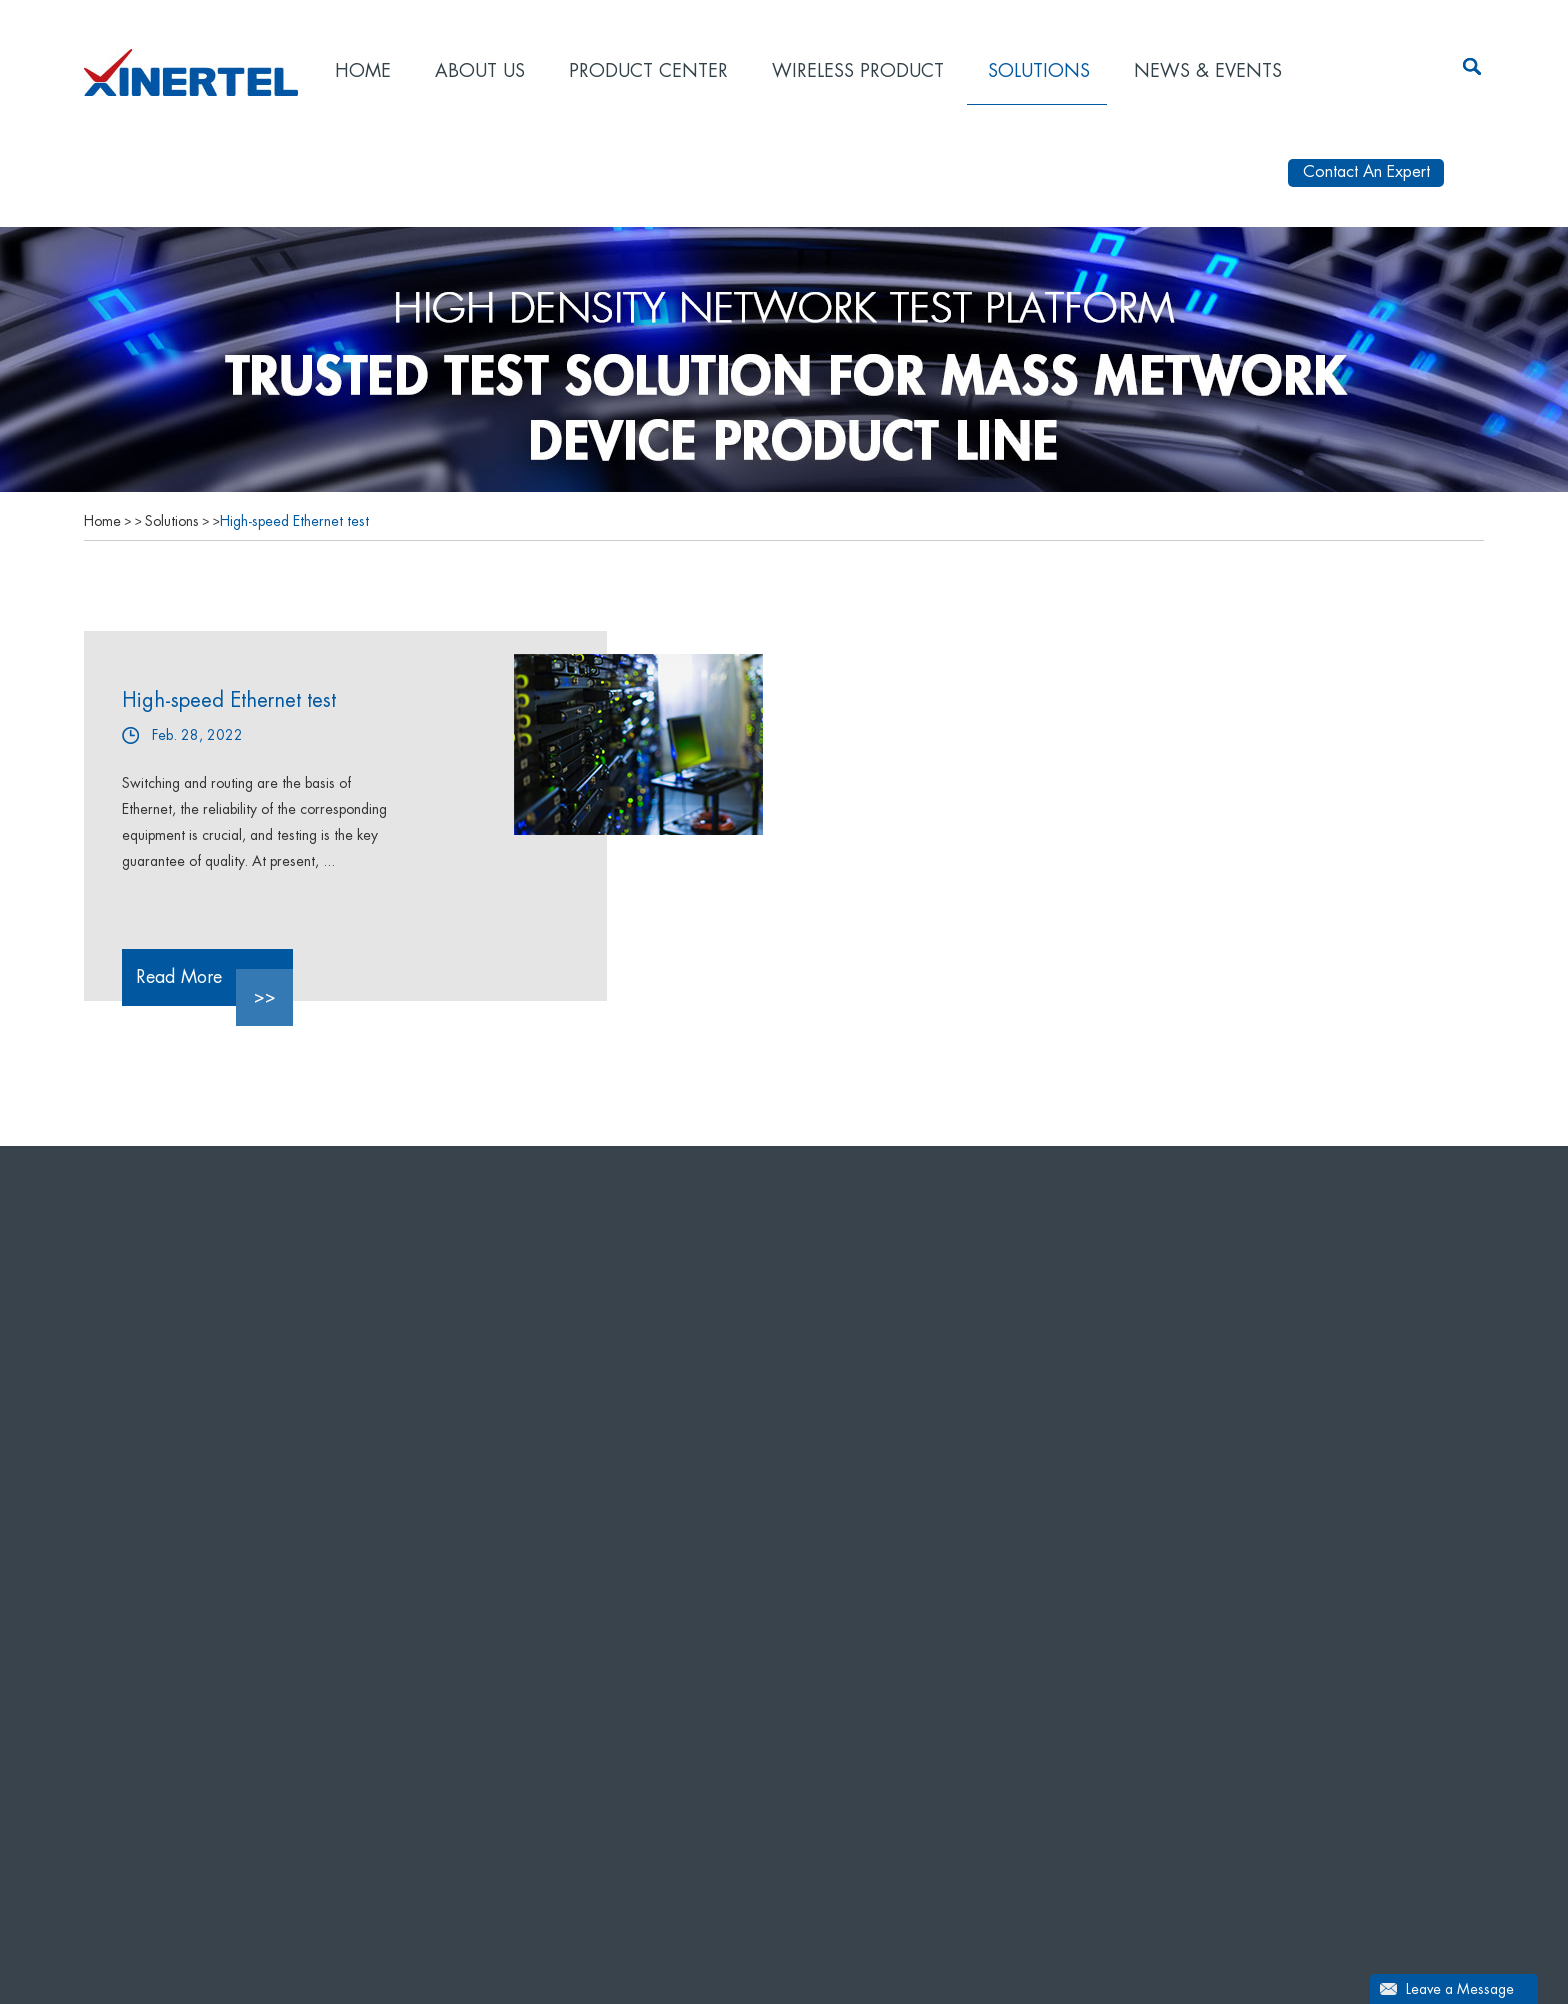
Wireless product (858, 71)
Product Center (648, 71)
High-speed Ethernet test (294, 521)
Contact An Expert (1366, 172)
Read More (214, 987)
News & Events (1208, 71)
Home (363, 71)
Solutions (1039, 71)
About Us (480, 71)
